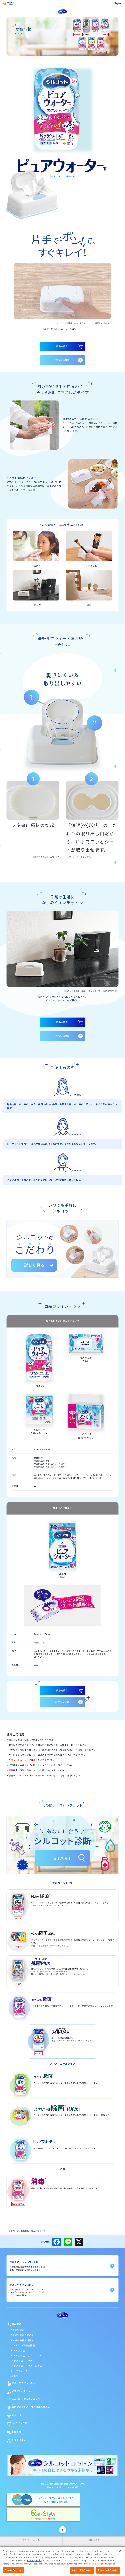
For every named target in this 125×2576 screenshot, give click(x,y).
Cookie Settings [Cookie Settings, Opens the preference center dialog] (13, 2570)
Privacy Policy (34, 2560)
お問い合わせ (94, 2540)
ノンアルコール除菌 (22, 2360)
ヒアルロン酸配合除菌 (23, 2345)
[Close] (119, 2551)
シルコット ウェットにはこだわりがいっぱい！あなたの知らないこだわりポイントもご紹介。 (60, 2290)
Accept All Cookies (81, 2570)
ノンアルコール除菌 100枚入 (26, 2365)
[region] (62, 2561)
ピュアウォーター (20, 2371)
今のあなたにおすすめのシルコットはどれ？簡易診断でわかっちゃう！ (60, 2265)
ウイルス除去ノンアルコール (26, 2355)
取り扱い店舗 (62, 360)
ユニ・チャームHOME (31, 2540)
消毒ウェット (18, 2376)
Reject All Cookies (108, 2570)
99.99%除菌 (18, 2330)
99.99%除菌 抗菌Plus (23, 2340)
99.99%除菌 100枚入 (22, 2335)
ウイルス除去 (18, 2350)
